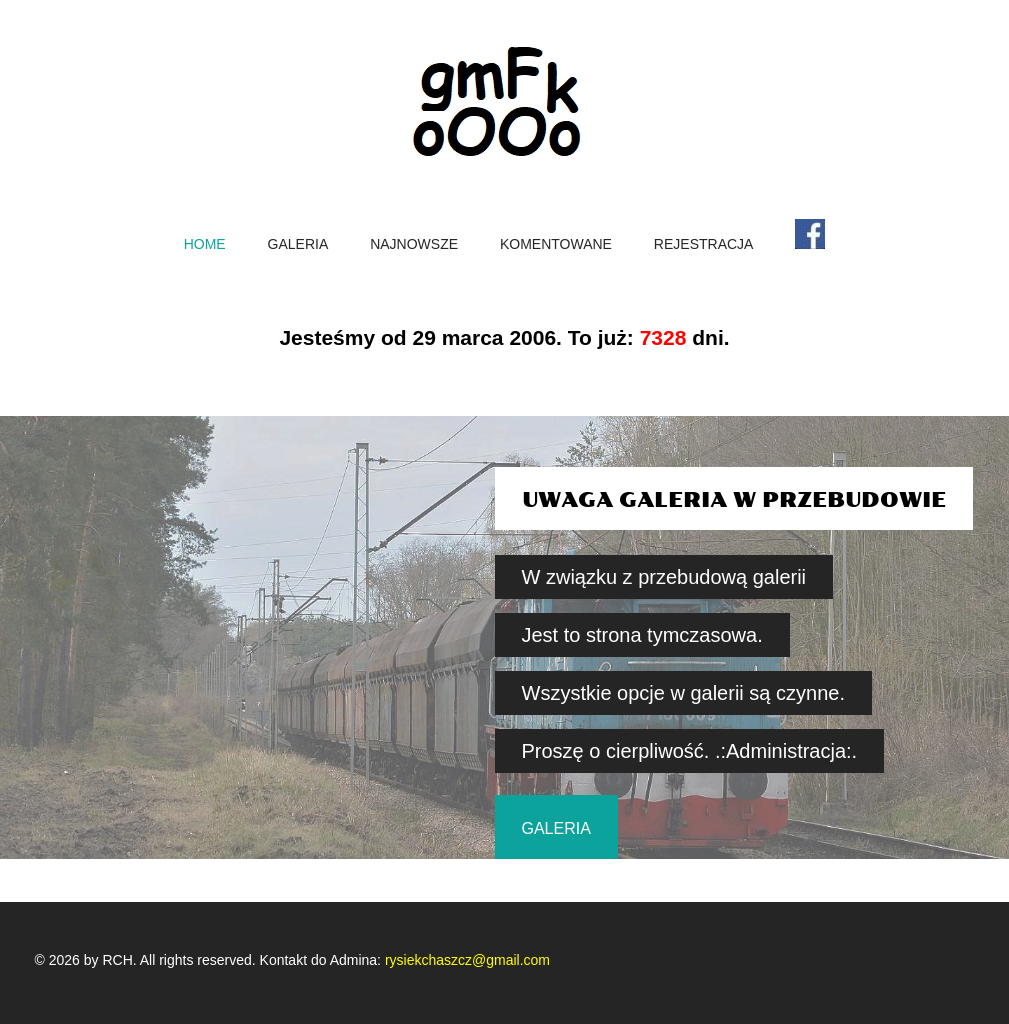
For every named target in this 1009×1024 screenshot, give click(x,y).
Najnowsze (414, 244)
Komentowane (556, 244)
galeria (556, 828)
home (205, 244)
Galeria (298, 244)
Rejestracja (704, 244)
